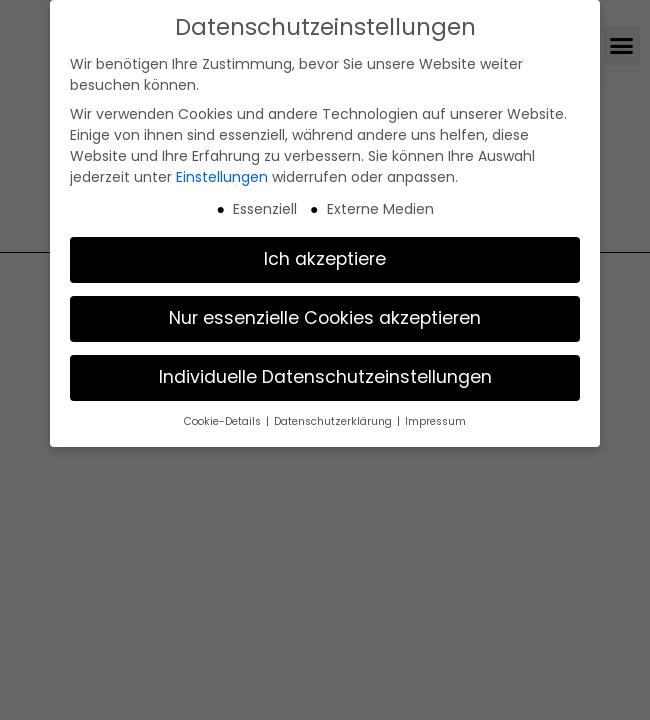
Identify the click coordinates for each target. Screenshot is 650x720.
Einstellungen (222, 177)
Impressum (435, 421)
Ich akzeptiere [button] (325, 259)
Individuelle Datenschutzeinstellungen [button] (325, 377)
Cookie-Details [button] (224, 421)
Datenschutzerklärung (334, 421)
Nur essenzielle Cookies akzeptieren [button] (325, 318)
